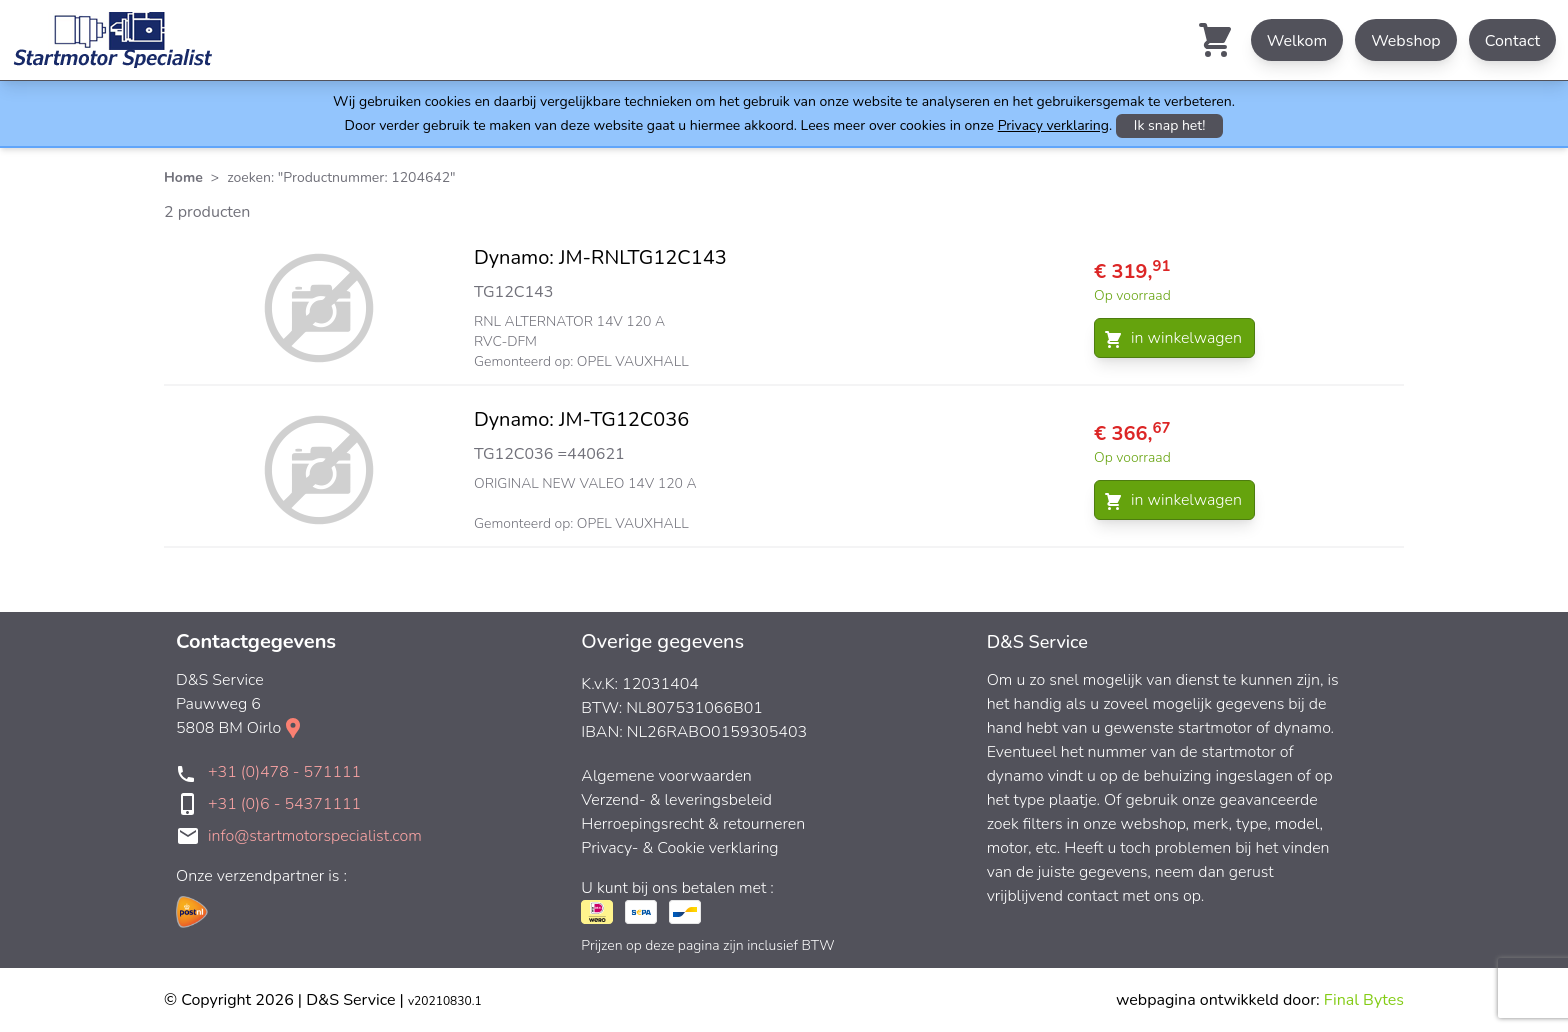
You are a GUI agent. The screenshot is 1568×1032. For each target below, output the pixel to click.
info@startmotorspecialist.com (315, 836)
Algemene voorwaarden (666, 776)
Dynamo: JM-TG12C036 (581, 419)
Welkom (1297, 41)
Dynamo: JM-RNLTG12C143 (600, 257)
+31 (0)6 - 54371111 (284, 804)
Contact (1512, 41)
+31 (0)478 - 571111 (284, 772)
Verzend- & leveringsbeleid (676, 800)
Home (183, 177)
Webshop (1406, 41)
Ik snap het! (1170, 125)
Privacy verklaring (1053, 125)
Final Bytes (1364, 1000)
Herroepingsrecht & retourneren (693, 824)
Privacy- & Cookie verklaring (679, 848)
